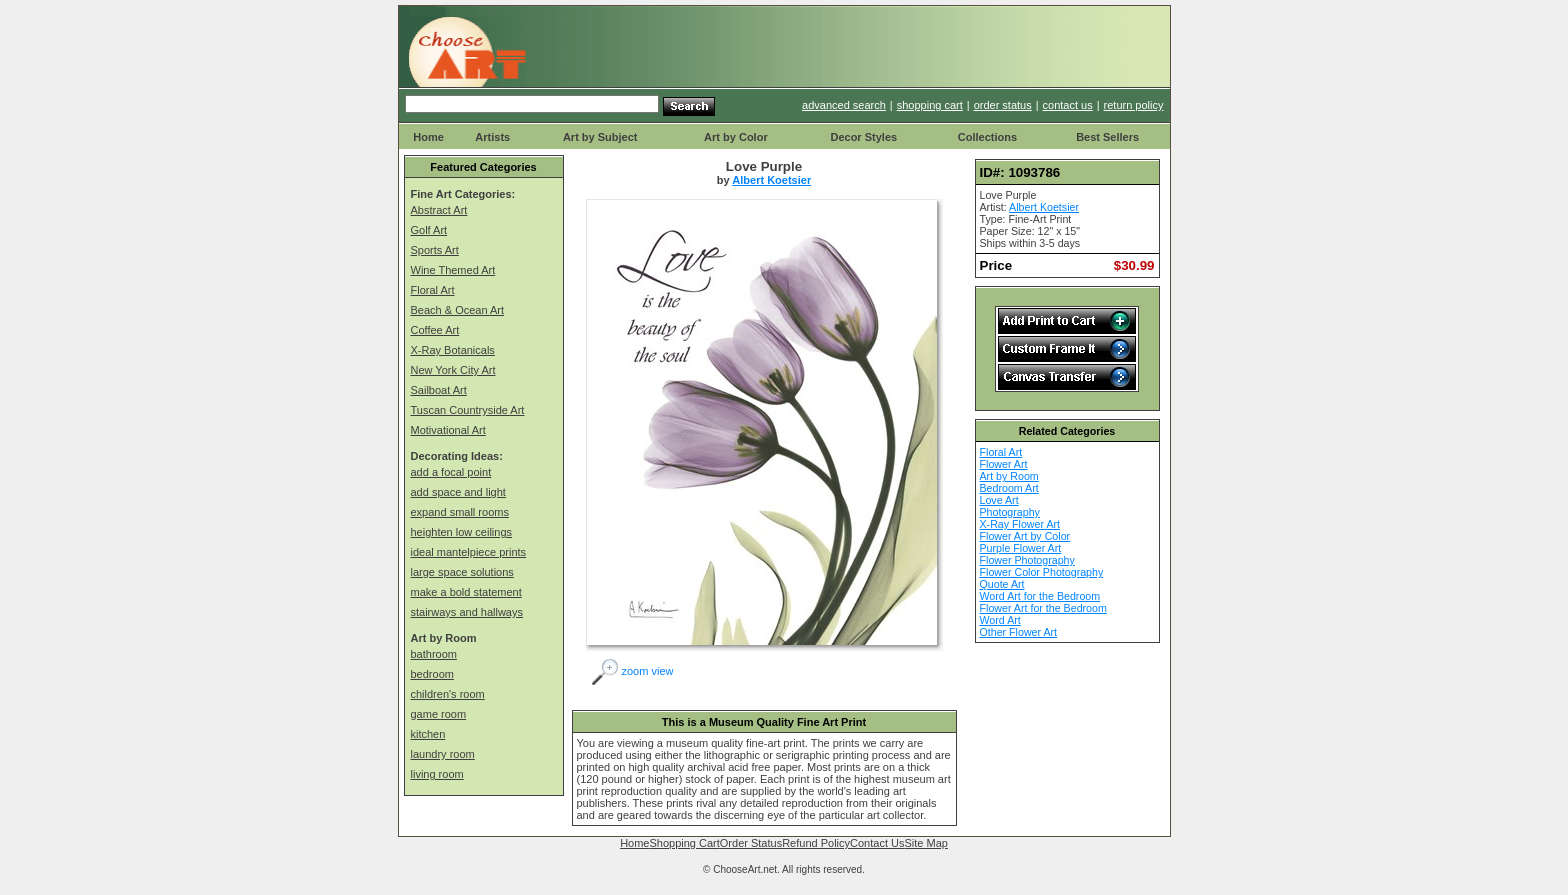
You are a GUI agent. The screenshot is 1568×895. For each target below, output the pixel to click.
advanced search (844, 105)
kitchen (428, 734)
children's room (448, 694)
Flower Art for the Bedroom (1043, 608)
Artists (492, 137)
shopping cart (930, 105)
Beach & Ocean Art (458, 310)
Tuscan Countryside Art (468, 410)
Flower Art (1004, 464)
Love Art (999, 500)
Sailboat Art (439, 390)
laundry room (443, 754)
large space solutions (462, 572)
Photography (1010, 512)
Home (428, 137)
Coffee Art (435, 330)
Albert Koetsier (771, 180)
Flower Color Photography (1042, 572)
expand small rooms (460, 512)
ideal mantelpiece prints (469, 552)
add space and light (458, 492)
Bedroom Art (1009, 488)
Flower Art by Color (1025, 536)
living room (437, 774)
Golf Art (429, 230)
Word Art (1000, 620)
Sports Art (435, 250)
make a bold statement (466, 592)
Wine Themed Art (453, 270)
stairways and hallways (467, 612)
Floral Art (433, 290)
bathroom (434, 654)
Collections (987, 137)
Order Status (751, 843)
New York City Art (453, 370)
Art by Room (1009, 476)
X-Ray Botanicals (453, 350)
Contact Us (877, 843)
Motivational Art (448, 430)
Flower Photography (1027, 560)
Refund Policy (816, 843)
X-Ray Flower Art (1020, 524)
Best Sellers (1107, 137)
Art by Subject (600, 137)
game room (439, 714)
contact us (1068, 105)
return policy (1134, 105)
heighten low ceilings (462, 532)
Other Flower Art (1019, 632)
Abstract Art (439, 210)
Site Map (925, 843)
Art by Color (736, 137)
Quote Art (1002, 584)
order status (1003, 105)
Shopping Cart (684, 843)
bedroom (432, 674)
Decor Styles (863, 137)
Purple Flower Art (1021, 548)
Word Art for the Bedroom (1040, 596)
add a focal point (451, 472)
